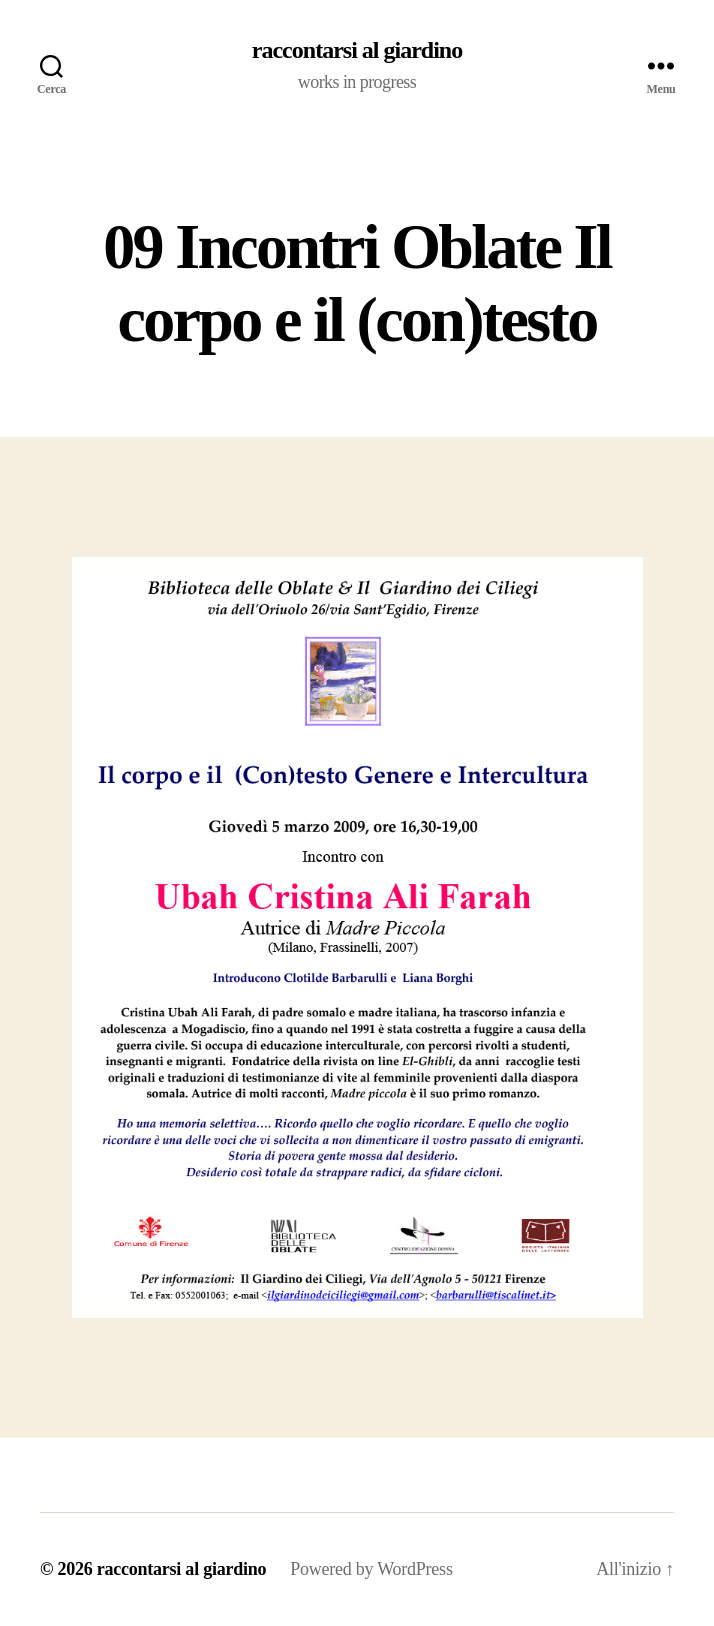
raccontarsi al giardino (357, 50)
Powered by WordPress (371, 1569)
